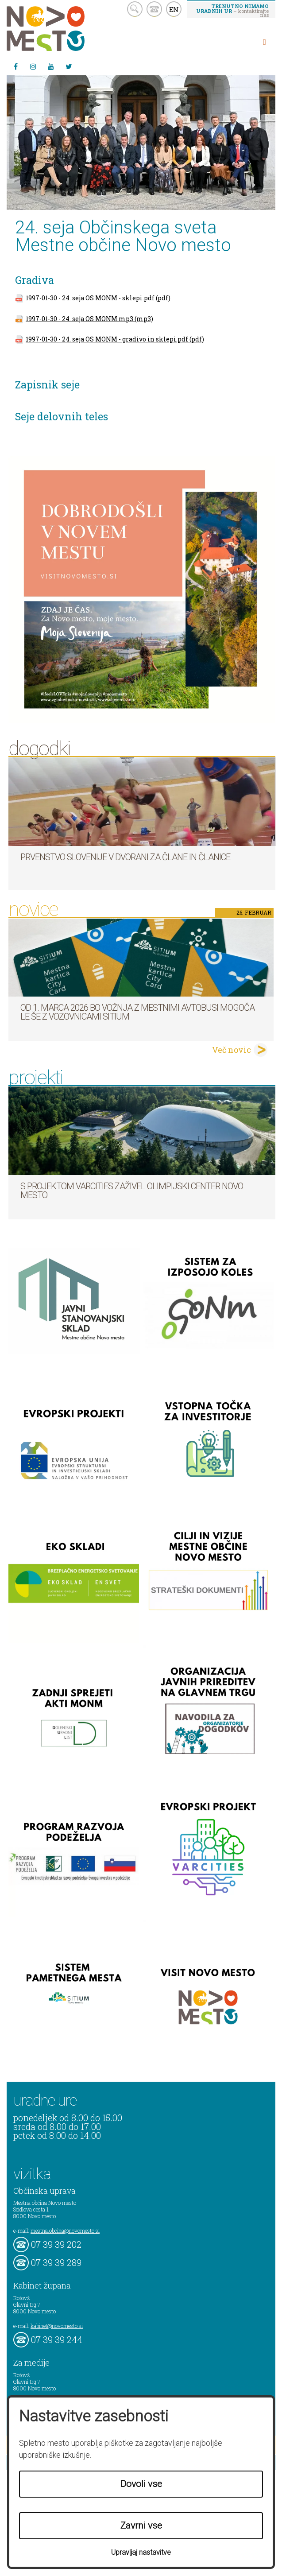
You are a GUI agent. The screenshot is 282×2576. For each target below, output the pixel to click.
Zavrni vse (141, 2525)
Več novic (231, 1049)
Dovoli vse (141, 2484)
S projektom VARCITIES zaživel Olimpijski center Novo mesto (131, 1190)
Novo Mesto (66, 28)
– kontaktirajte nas (232, 10)
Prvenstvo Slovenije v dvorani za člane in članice (125, 857)
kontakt (154, 9)
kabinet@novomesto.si (57, 2325)
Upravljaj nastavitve (141, 2552)
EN (174, 9)
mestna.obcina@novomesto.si (65, 2230)
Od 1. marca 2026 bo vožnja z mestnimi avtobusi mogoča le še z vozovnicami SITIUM (137, 1012)
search (135, 9)
